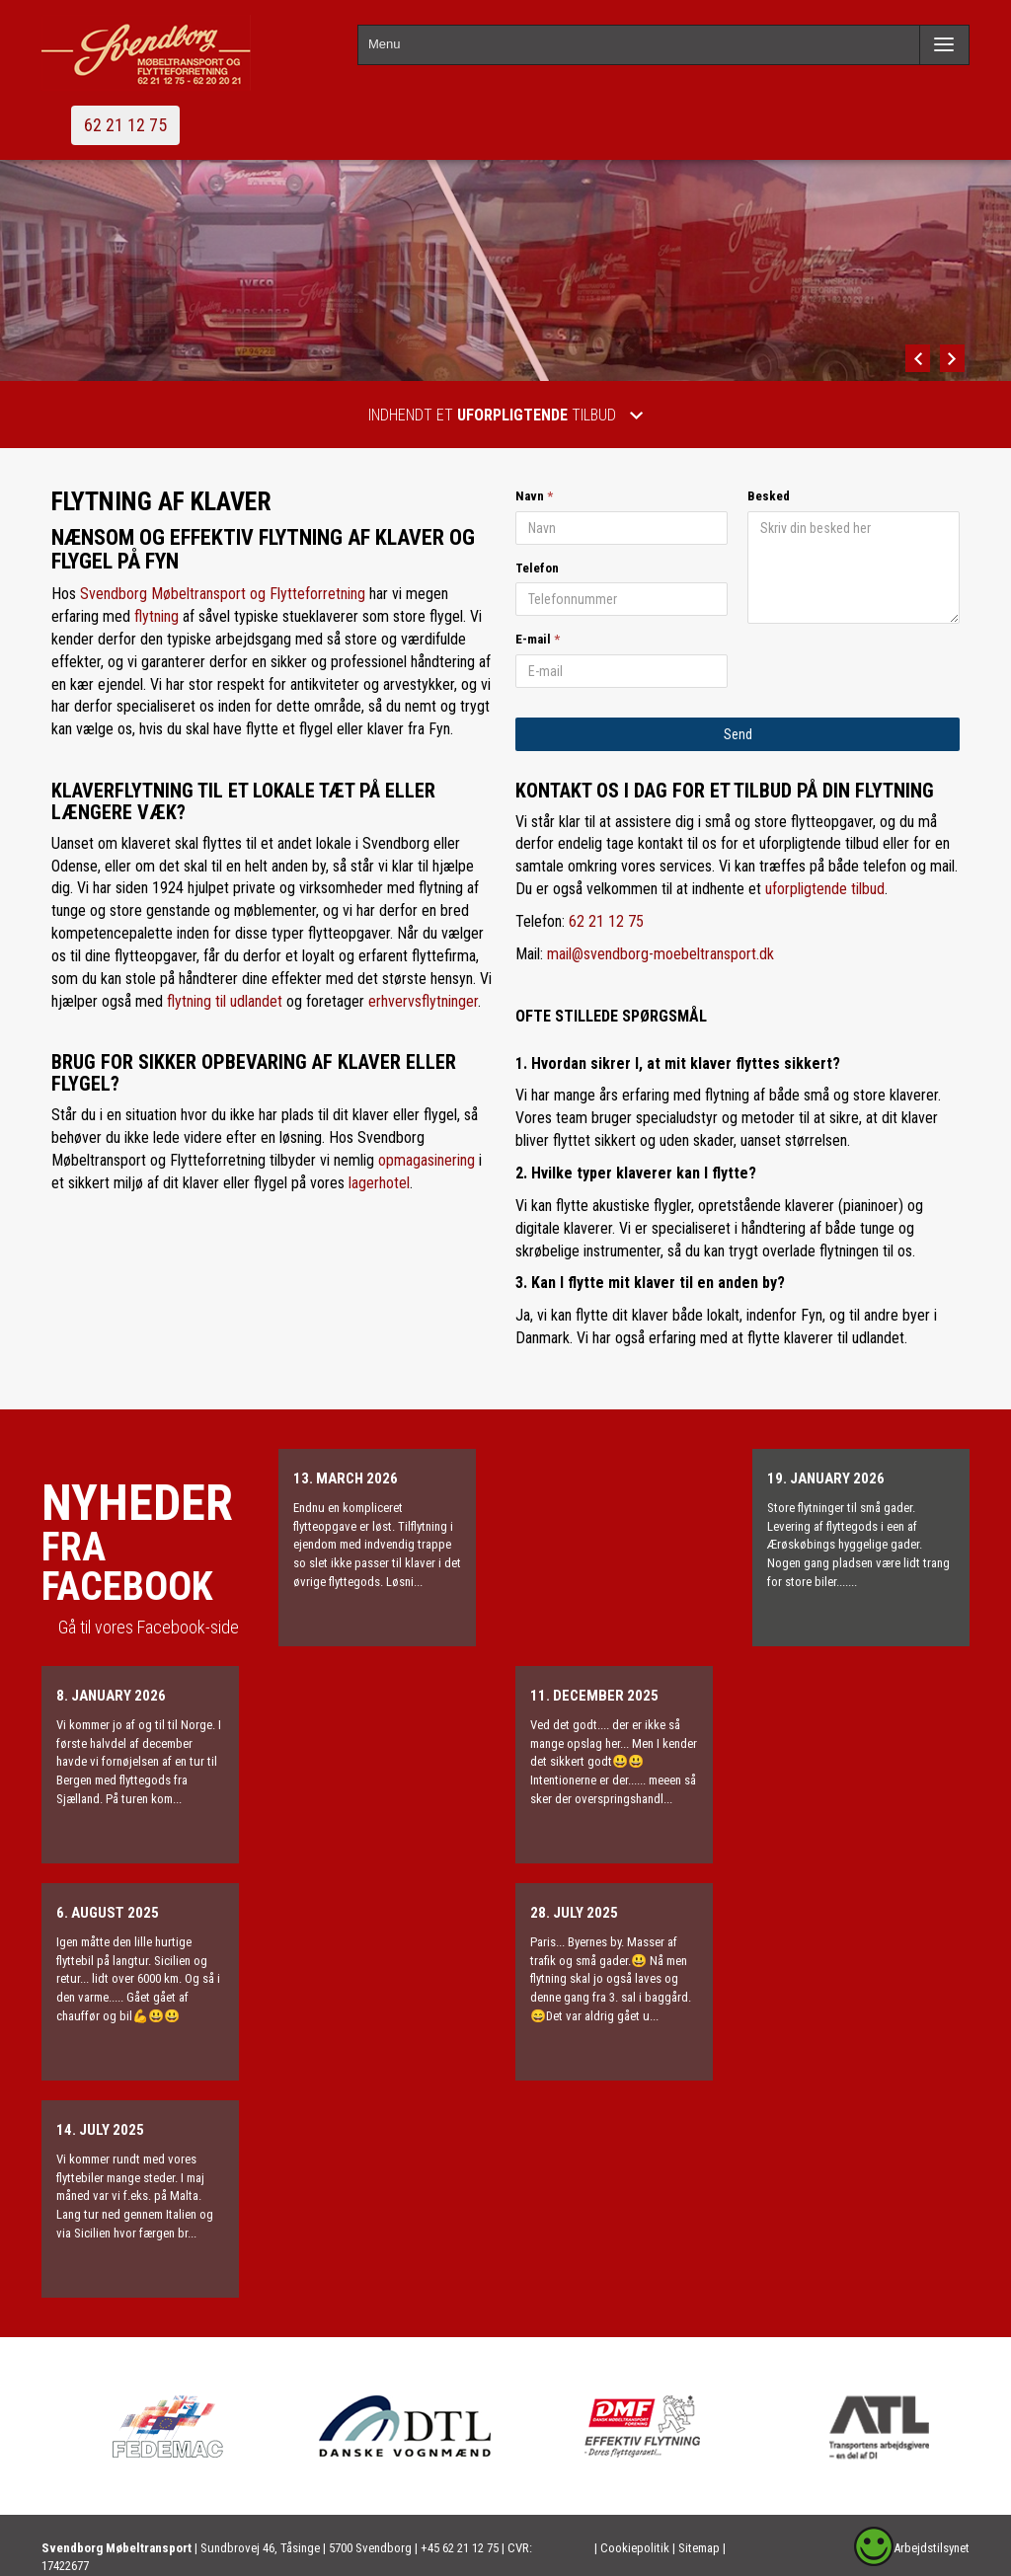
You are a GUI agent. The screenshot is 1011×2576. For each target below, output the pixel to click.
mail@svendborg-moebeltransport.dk (660, 954)
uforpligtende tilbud (825, 888)
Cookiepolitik (636, 2547)
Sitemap (699, 2547)
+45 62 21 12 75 (460, 2547)
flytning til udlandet (224, 1001)
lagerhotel (379, 1183)
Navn (529, 496)
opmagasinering (426, 1160)
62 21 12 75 (125, 124)
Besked (768, 496)
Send (738, 734)
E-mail (533, 639)
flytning (156, 616)
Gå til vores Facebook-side (148, 1627)
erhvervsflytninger (423, 1001)
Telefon (537, 568)
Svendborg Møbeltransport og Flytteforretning (222, 593)
